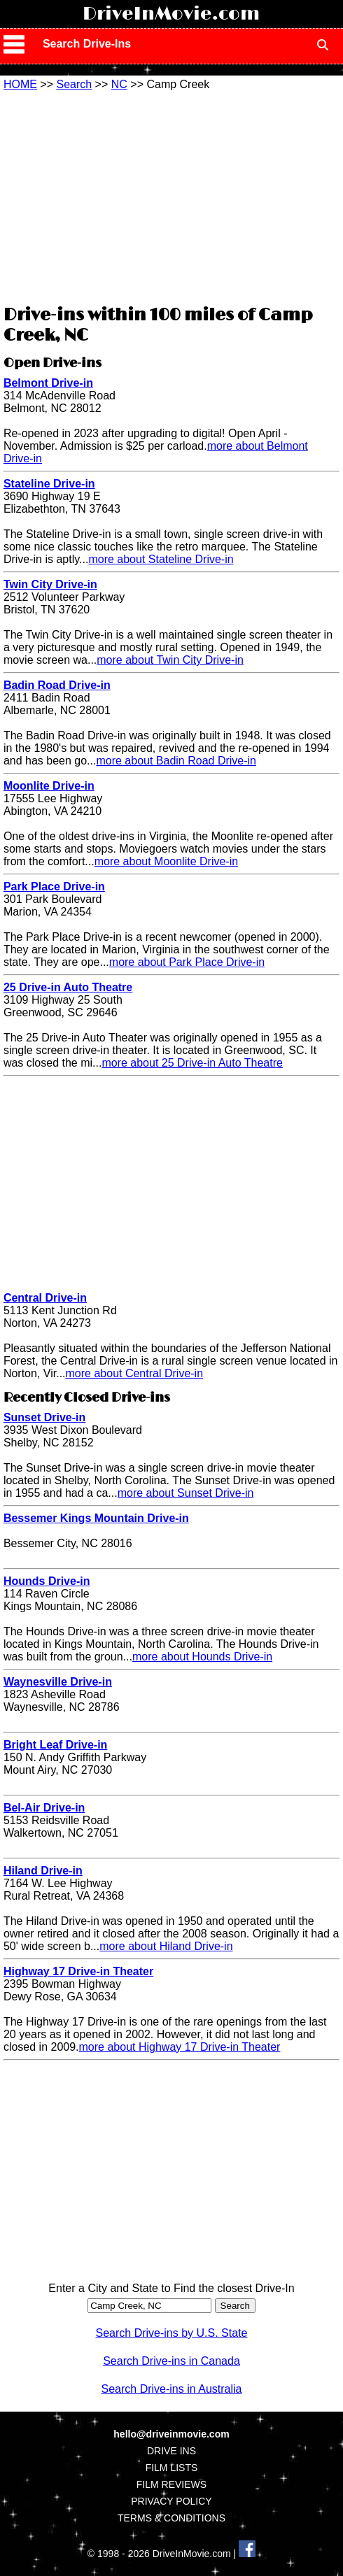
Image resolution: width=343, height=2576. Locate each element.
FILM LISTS (172, 2467)
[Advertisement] (171, 196)
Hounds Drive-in (47, 1581)
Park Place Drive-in (54, 886)
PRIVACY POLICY (171, 2501)
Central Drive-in (45, 1298)
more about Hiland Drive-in (165, 1946)
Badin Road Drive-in (57, 685)
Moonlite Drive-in (49, 786)
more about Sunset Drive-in (186, 1493)
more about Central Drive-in (135, 1373)
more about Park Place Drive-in (187, 962)
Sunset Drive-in (44, 1417)
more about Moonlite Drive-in (166, 861)
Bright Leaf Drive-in (55, 1745)
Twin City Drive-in (50, 584)
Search (74, 84)
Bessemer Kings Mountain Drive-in (96, 1518)
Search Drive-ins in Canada (171, 2361)
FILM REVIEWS (171, 2484)
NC (119, 84)
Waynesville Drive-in (58, 1682)
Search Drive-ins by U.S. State (172, 2333)
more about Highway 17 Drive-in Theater (180, 2047)
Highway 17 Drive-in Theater (78, 1971)
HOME (20, 84)
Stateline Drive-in (49, 484)
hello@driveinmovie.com (171, 2434)
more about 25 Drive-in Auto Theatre (192, 1063)
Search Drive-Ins (87, 44)
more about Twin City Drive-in (170, 660)
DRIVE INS (171, 2450)
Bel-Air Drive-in (44, 1808)
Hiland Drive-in (43, 1871)
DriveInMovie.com (171, 14)
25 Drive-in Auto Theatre (68, 987)
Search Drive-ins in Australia (172, 2389)
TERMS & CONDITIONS (171, 2518)
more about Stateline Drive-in (160, 559)
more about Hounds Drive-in (202, 1657)
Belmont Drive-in (48, 383)
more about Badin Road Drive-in (176, 761)
